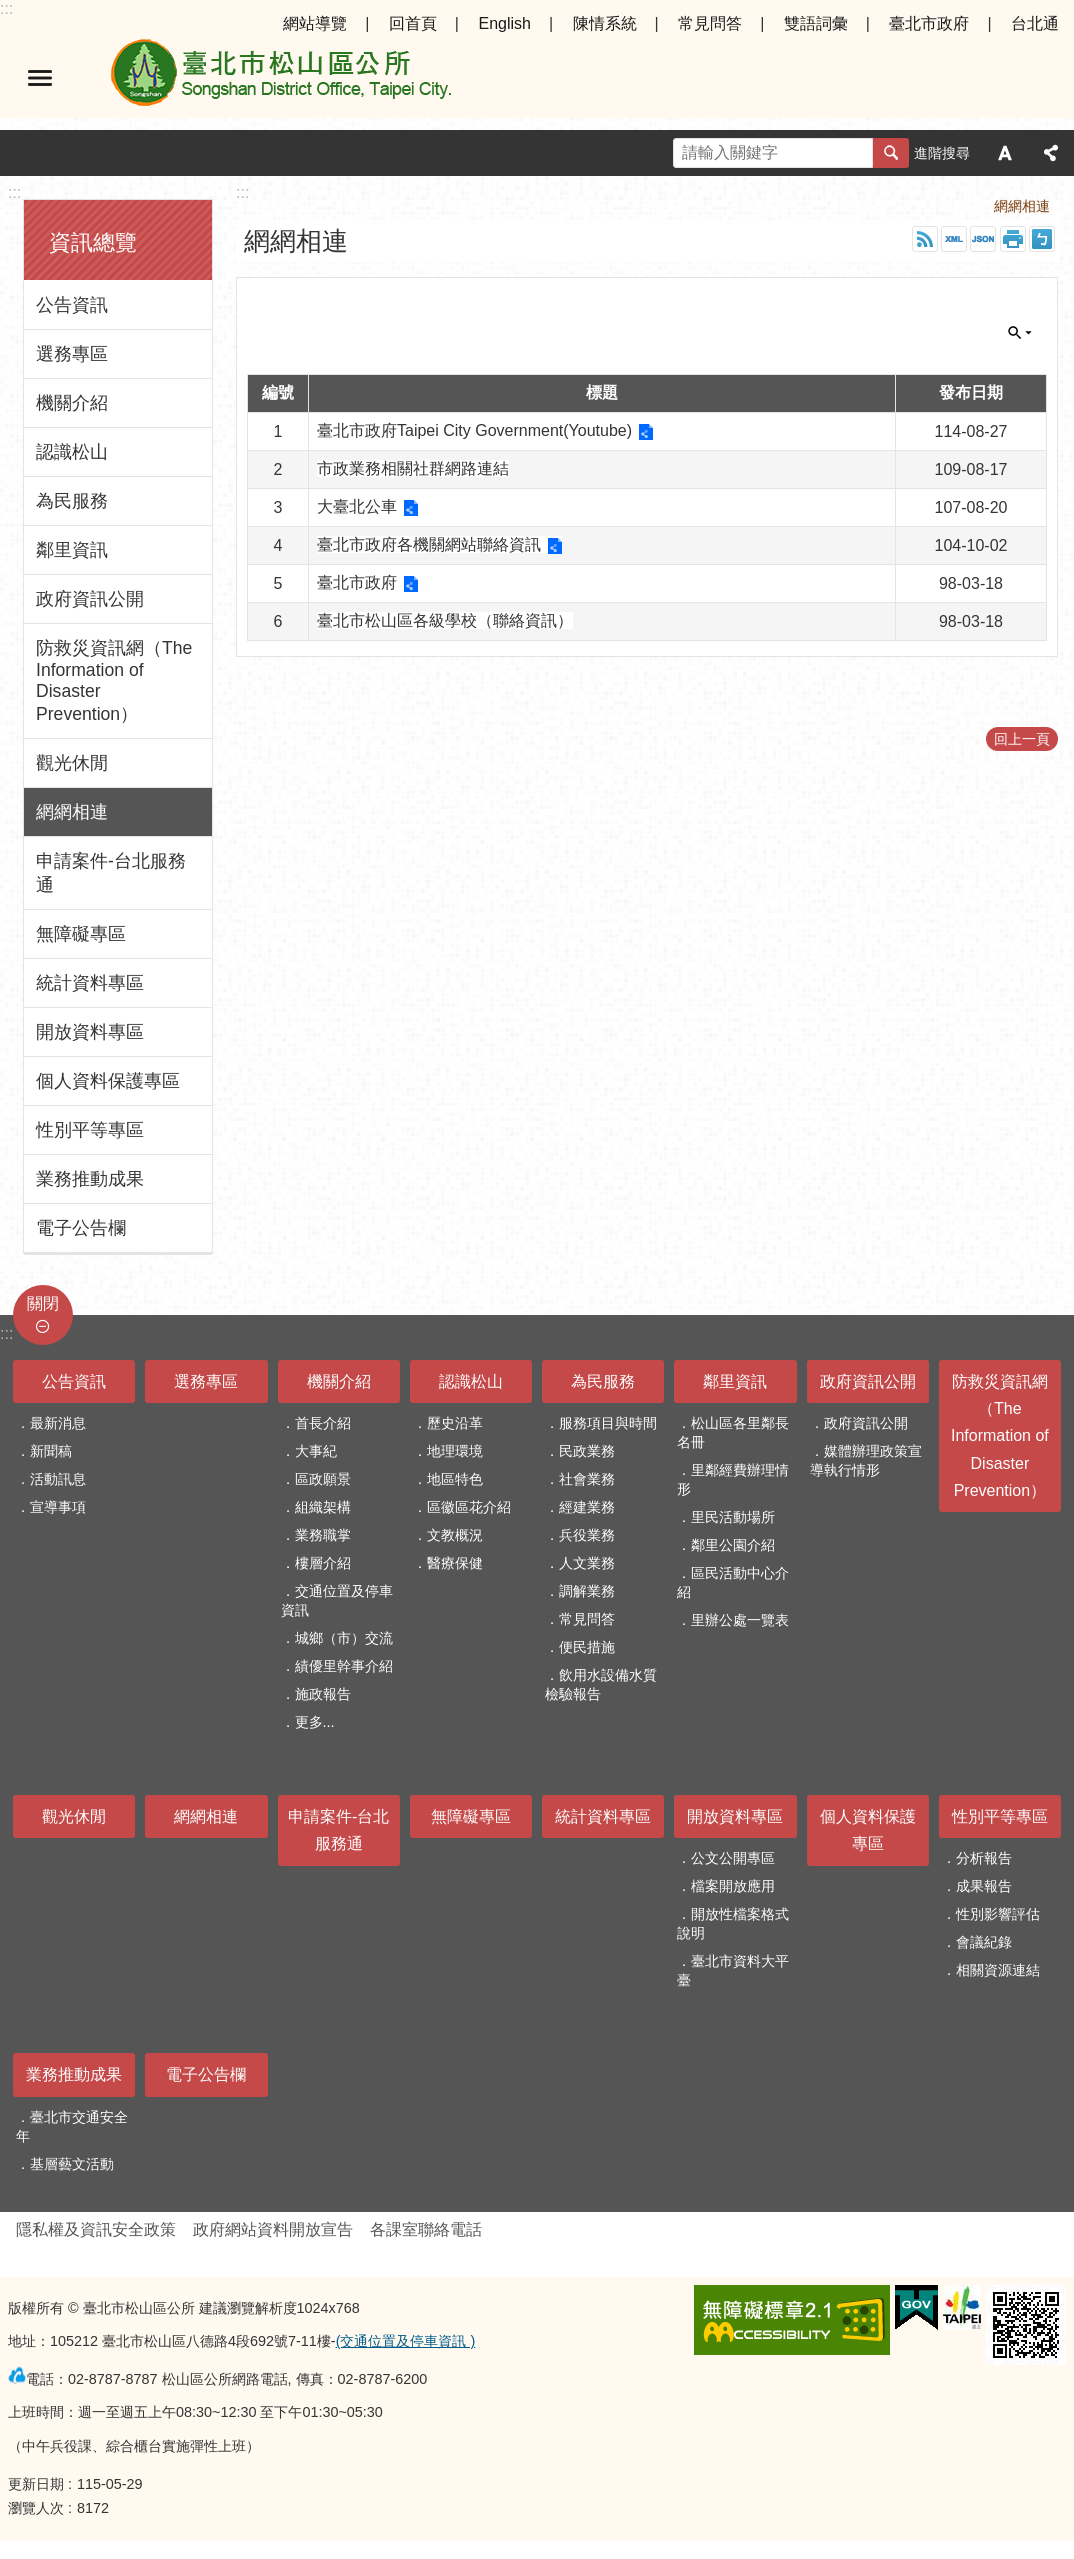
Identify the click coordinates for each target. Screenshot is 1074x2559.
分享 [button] (1051, 153)
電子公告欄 (81, 1228)
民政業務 (587, 1451)
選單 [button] (40, 78)
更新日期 (36, 2484)
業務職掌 (323, 1535)
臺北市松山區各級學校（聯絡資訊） (445, 620)
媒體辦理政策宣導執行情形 (866, 1460)
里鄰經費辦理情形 (733, 1479)
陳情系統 (605, 23)
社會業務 (587, 1479)
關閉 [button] (1020, 333)
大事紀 (316, 1451)
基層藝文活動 (72, 2164)
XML (954, 239)
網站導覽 (315, 23)
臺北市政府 (929, 23)
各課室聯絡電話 (426, 2229)
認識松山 (72, 452)
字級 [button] (1005, 153)
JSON (983, 239)
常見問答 (710, 23)
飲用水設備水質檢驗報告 (601, 1684)
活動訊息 (58, 1479)
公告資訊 (72, 305)
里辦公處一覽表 (740, 1620)
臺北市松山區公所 (280, 78)
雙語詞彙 (816, 23)
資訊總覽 (93, 242)
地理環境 (455, 1451)
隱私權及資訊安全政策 (96, 2229)
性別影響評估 (998, 1914)
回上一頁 (1022, 739)
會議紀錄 (984, 1942)
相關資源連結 (998, 1970)
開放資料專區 (90, 1032)
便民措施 (587, 1647)
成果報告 (984, 1886)
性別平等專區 (90, 1130)
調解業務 (587, 1591)
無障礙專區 (81, 934)
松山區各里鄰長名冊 (733, 1432)
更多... (315, 1722)
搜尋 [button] (891, 153)
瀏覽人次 (36, 2508)
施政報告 (323, 1694)
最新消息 (58, 1423)
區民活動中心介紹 (733, 1582)
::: (6, 8)
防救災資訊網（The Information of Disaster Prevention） (114, 681)
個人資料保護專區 (108, 1081)
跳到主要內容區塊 (10, 10)
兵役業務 (587, 1535)
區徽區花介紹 (469, 1507)
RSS (925, 239)
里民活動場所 (733, 1517)
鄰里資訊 (72, 550)
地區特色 (455, 1479)
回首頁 (413, 23)
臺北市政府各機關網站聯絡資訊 (429, 544)
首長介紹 (323, 1423)
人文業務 (587, 1563)
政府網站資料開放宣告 (273, 2229)
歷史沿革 (455, 1423)
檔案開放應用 (733, 1886)
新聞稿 (51, 1451)
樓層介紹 (323, 1563)
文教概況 (455, 1535)
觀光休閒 (72, 763)
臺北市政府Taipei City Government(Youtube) (474, 430)
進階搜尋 (942, 153)
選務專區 (72, 354)
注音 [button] (1042, 239)
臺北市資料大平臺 (733, 1970)
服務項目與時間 (608, 1423)
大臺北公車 (357, 506)
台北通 (1035, 23)
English (504, 23)
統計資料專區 (90, 983)
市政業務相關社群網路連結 (413, 468)
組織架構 (323, 1507)
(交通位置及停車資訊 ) (406, 2341)
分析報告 (984, 1858)
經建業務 (587, 1507)
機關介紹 (72, 403)
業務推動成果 (90, 1179)
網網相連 (72, 812)
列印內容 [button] (1013, 239)
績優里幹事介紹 (344, 1666)
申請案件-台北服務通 (111, 873)
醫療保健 (455, 1563)
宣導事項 (58, 1507)
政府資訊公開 (90, 599)
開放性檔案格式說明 (733, 1923)
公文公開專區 (733, 1858)
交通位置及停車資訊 (337, 1600)
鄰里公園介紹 (733, 1545)
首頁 (952, 206)
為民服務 (72, 501)
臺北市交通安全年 (72, 2126)
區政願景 (323, 1479)
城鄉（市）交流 (344, 1638)
